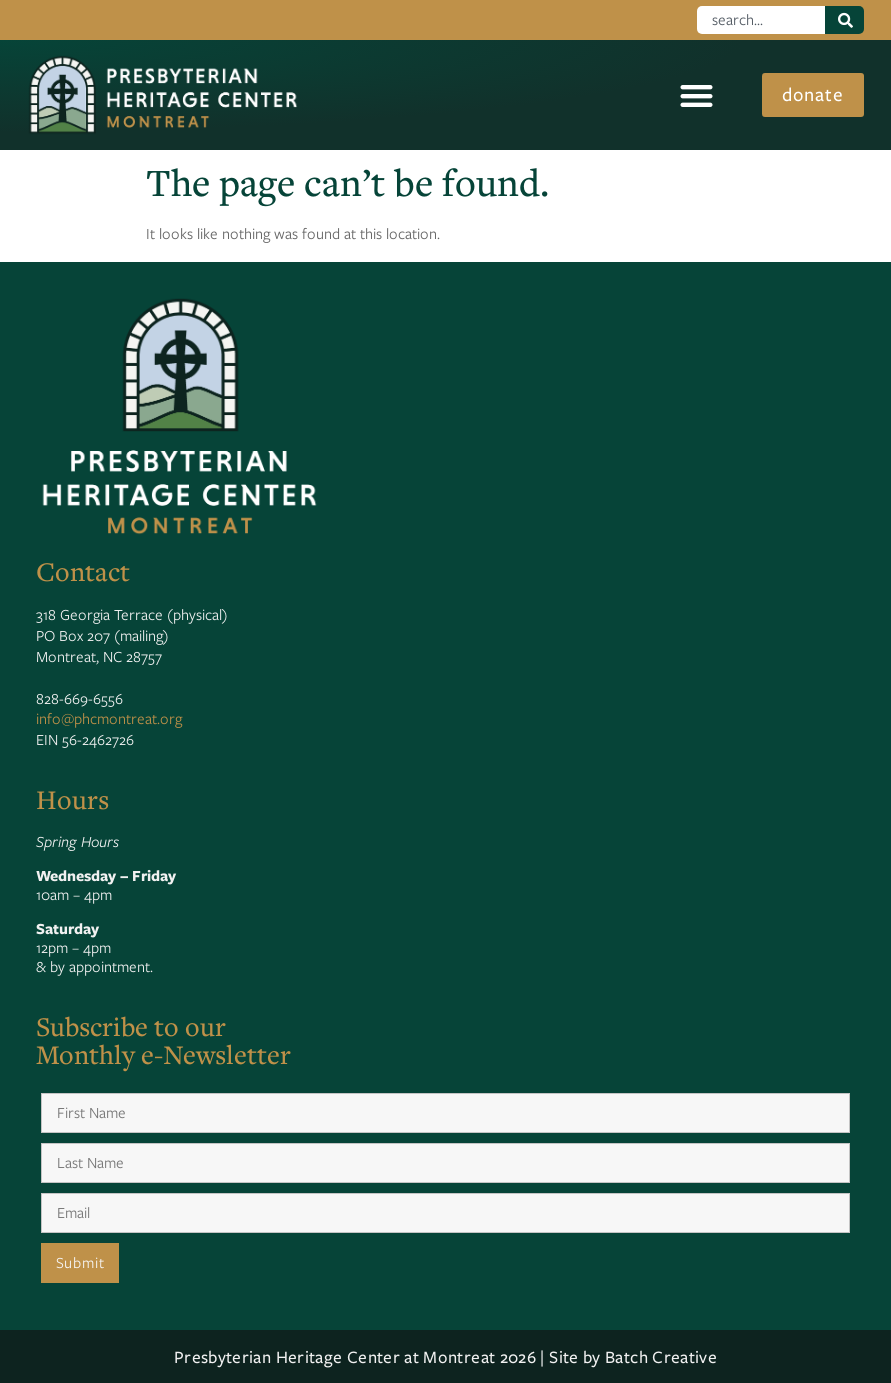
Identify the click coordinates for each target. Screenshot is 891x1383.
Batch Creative (661, 1357)
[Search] (844, 20)
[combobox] (761, 20)
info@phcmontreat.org (109, 719)
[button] (694, 95)
